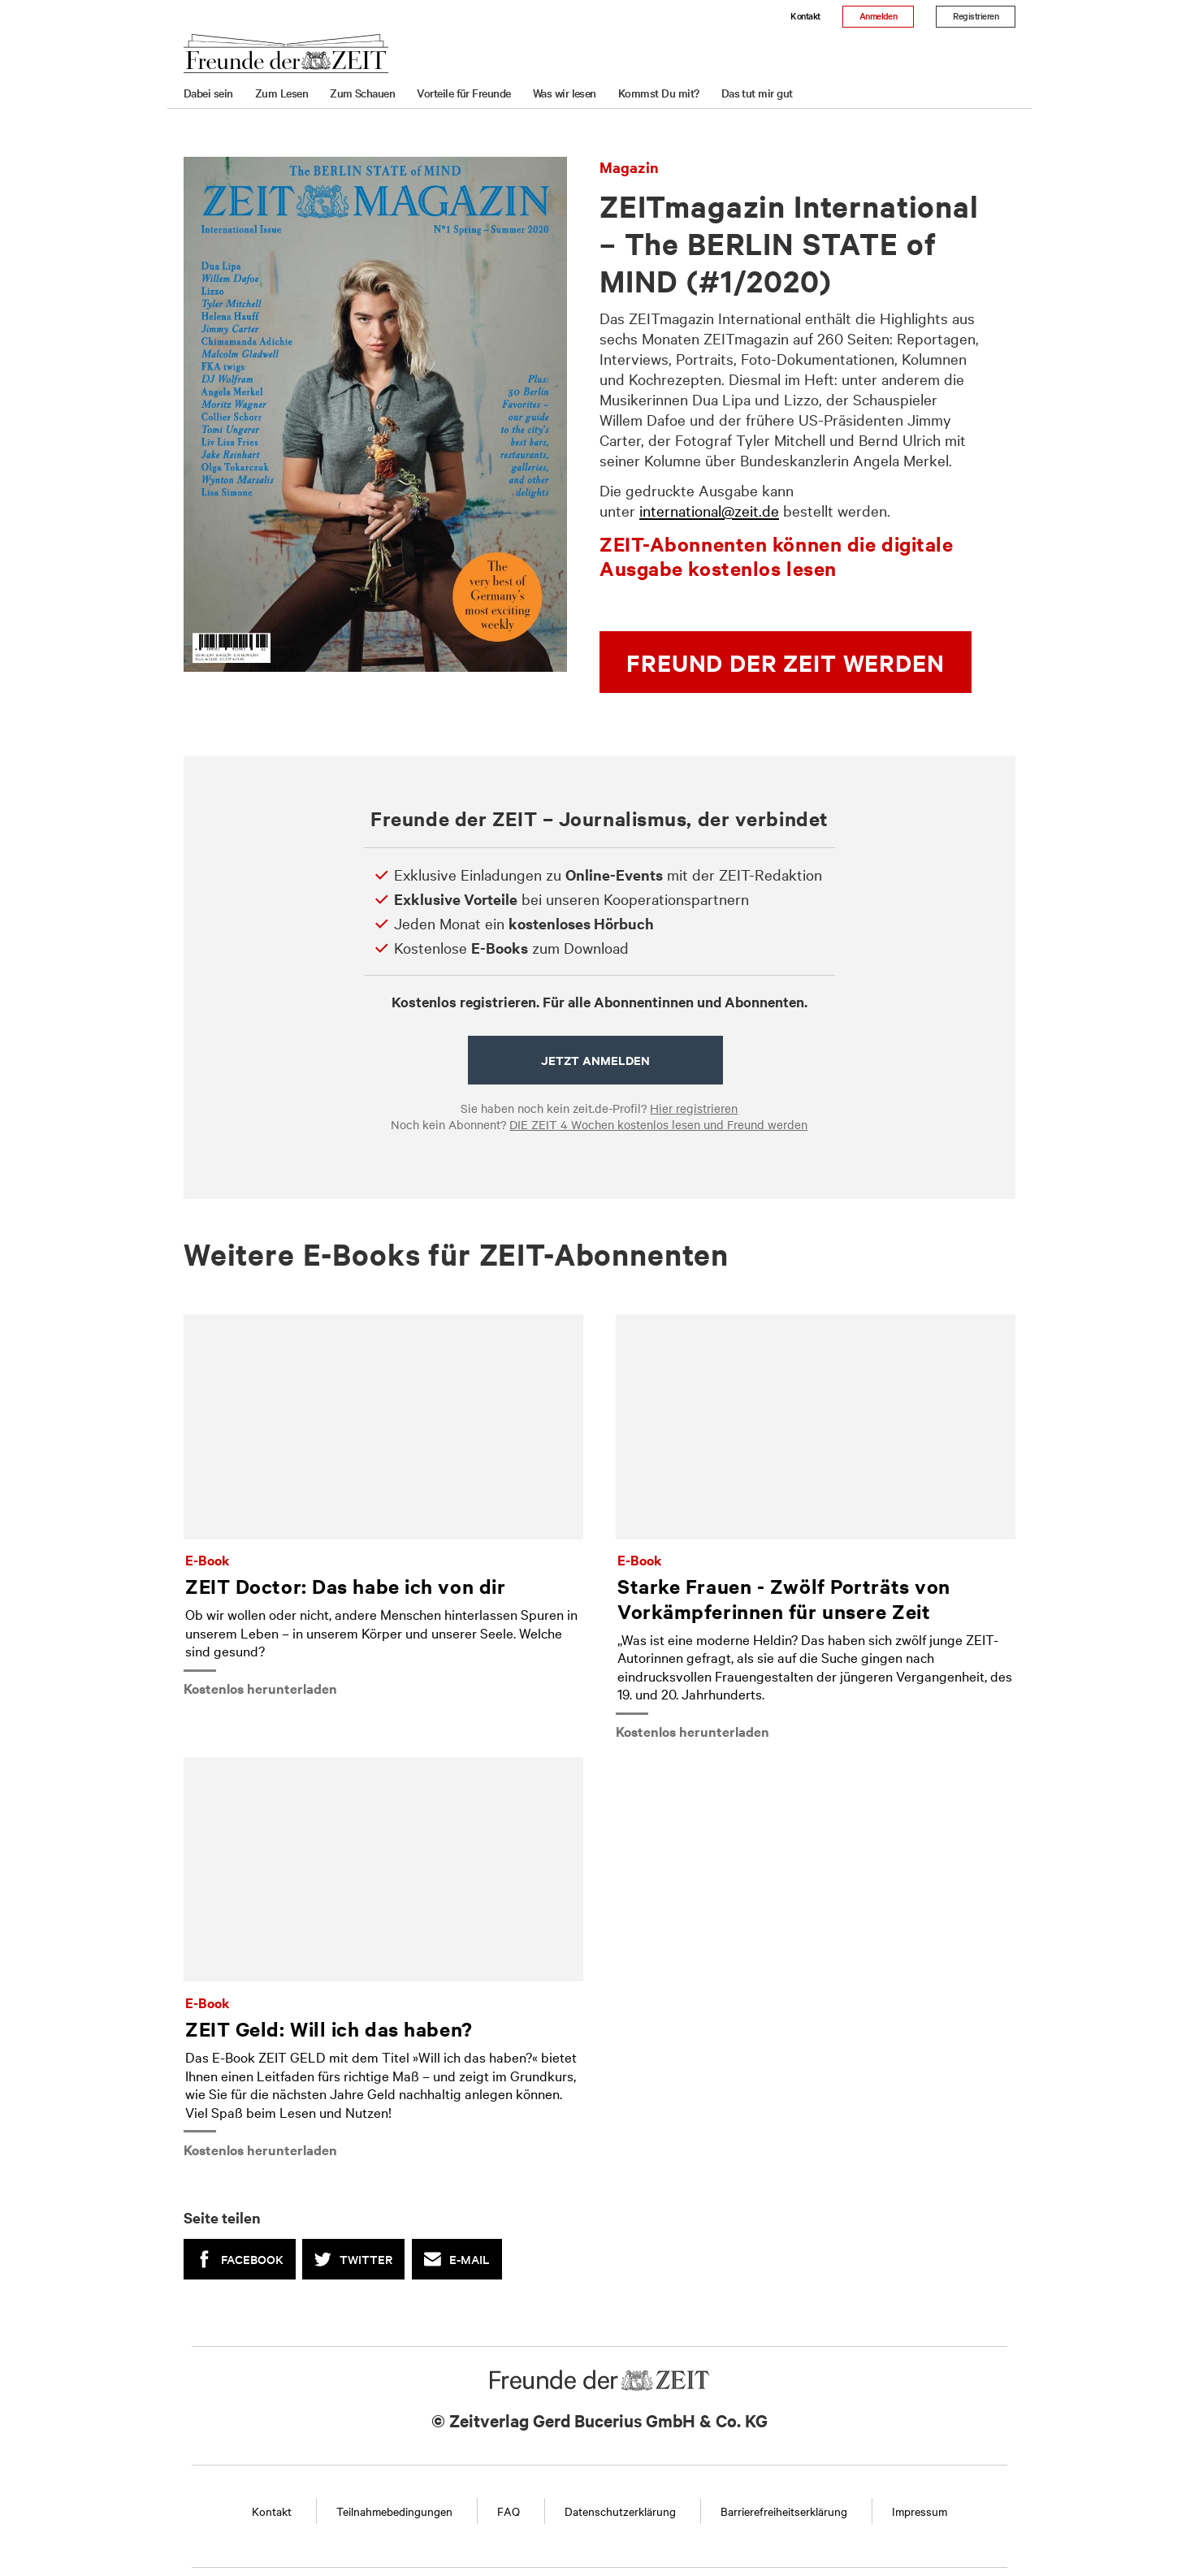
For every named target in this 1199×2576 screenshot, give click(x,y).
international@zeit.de (709, 510)
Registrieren (975, 15)
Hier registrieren (694, 1108)
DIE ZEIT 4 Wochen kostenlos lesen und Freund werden (658, 1124)
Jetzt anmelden (595, 1059)
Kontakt (805, 15)
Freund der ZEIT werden (785, 662)
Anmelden (878, 15)
